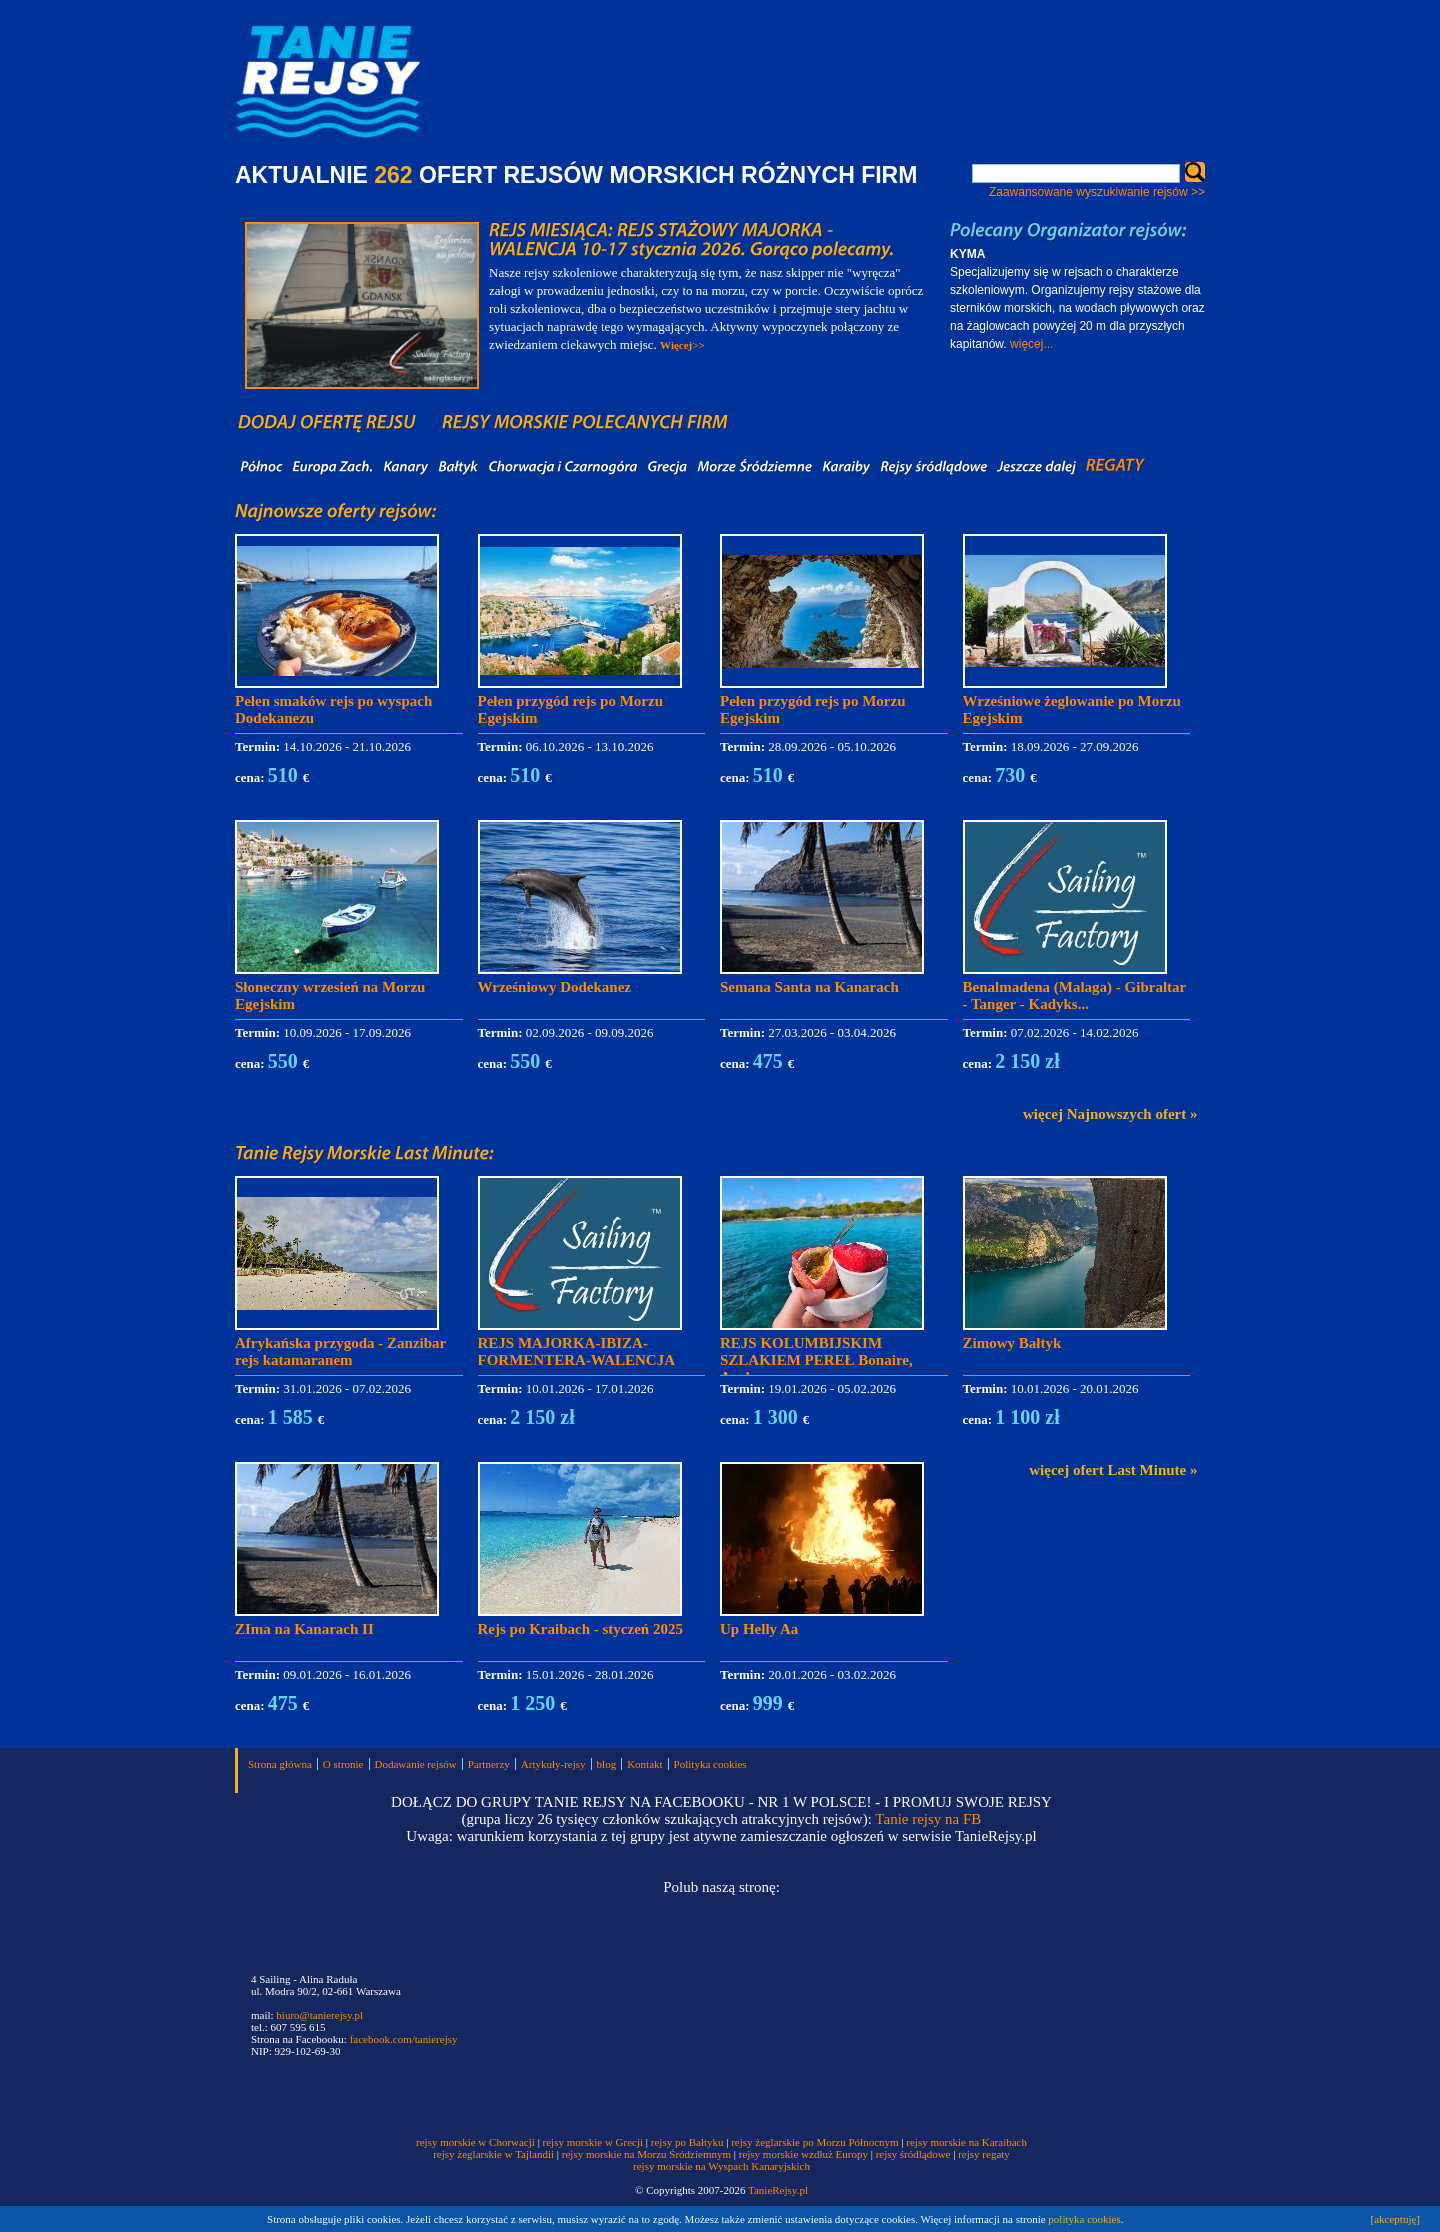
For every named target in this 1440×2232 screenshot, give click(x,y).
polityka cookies (1084, 2219)
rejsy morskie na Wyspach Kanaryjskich (721, 2166)
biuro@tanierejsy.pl (319, 2015)
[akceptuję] (1395, 2219)
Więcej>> (682, 345)
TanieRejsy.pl (778, 2190)
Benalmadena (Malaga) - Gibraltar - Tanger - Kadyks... (1074, 995)
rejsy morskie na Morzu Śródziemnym (646, 2154)
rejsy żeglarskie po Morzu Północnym (814, 2142)
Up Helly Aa (759, 1629)
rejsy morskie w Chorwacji (477, 2142)
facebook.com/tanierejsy (404, 2039)
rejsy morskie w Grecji (593, 2142)
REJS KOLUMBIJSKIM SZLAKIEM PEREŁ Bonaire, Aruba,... (816, 1360)
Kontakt (644, 1764)
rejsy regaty (984, 2154)
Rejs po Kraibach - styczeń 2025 (580, 1629)
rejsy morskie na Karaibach (966, 2142)
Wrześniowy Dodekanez (554, 987)
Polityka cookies (710, 1764)
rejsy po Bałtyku (687, 2142)
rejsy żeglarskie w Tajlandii (493, 2154)
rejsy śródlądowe (913, 2154)
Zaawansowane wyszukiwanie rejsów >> (1097, 192)
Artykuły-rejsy (553, 1764)
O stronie (343, 1764)
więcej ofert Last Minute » (1113, 1470)
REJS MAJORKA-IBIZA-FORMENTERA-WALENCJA (577, 1351)
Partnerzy (489, 1764)
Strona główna (280, 1764)
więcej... (1031, 344)
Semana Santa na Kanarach (809, 987)
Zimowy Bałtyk (1012, 1343)
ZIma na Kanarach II (304, 1629)
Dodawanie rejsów (416, 1764)
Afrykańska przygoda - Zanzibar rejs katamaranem (340, 1351)
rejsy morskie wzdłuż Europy (803, 2154)
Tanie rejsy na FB (928, 1819)
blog (607, 1764)
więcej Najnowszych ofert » (1110, 1114)
